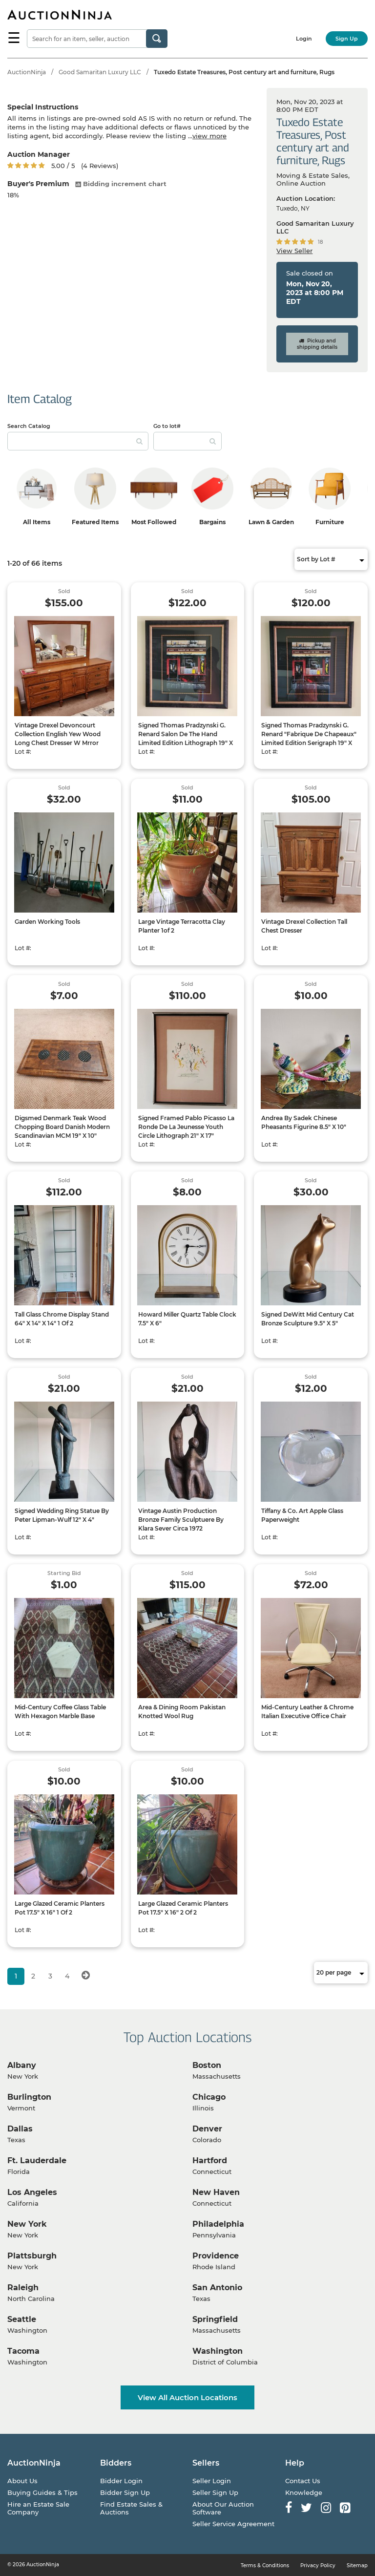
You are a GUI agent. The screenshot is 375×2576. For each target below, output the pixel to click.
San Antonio (217, 2287)
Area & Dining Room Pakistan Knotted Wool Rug (182, 1711)
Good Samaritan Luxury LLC (100, 72)
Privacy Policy (317, 2565)
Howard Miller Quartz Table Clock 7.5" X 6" (187, 1319)
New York (27, 2224)
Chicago (209, 2097)
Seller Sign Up (215, 2492)
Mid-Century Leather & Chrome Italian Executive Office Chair (307, 1711)
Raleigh (23, 2287)
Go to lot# (167, 426)
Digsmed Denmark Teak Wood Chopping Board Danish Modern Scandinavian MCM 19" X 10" (62, 1126)
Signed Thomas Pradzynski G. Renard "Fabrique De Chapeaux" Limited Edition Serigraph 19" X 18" (308, 738)
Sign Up (346, 38)
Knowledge (303, 2492)
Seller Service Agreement (233, 2524)
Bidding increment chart (121, 184)
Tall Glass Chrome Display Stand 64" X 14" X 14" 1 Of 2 (62, 1319)
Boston (206, 2065)
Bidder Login (121, 2481)
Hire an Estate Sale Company (38, 2508)
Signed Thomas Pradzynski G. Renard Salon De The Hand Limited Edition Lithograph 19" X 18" (185, 738)
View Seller (294, 251)
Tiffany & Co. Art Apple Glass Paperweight (302, 1515)
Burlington (29, 2097)
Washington (217, 2351)
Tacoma (23, 2351)
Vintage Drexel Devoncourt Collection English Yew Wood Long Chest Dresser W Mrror (58, 734)
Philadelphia (218, 2224)
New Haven (216, 2192)
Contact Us (302, 2481)
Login (304, 38)
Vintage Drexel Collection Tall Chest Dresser (304, 926)
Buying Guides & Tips (42, 2492)
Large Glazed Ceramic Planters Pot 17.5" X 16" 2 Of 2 (183, 1908)
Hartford (209, 2160)
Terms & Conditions (265, 2565)
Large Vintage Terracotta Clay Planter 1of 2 (181, 926)
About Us (22, 2481)
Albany (21, 2065)
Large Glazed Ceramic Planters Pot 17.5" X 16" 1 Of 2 (59, 1908)
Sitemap (357, 2565)
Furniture (329, 522)
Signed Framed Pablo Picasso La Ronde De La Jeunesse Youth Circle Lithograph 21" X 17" (186, 1126)
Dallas (20, 2128)
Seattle (21, 2319)
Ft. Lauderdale (36, 2160)
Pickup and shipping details (317, 344)
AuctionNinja (26, 72)
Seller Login (211, 2481)
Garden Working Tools (47, 921)
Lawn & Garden (271, 522)
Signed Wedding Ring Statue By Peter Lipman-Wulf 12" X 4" (62, 1515)
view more (209, 136)
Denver (207, 2128)
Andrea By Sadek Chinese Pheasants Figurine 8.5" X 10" (303, 1122)
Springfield (215, 2319)
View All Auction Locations (187, 2397)
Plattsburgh (32, 2255)
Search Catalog (28, 426)
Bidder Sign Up (125, 2492)
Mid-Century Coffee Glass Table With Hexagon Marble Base (60, 1711)
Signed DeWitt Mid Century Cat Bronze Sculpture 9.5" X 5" (307, 1319)
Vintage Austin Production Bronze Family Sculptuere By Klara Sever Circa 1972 (181, 1519)
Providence (215, 2255)
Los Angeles (32, 2192)
